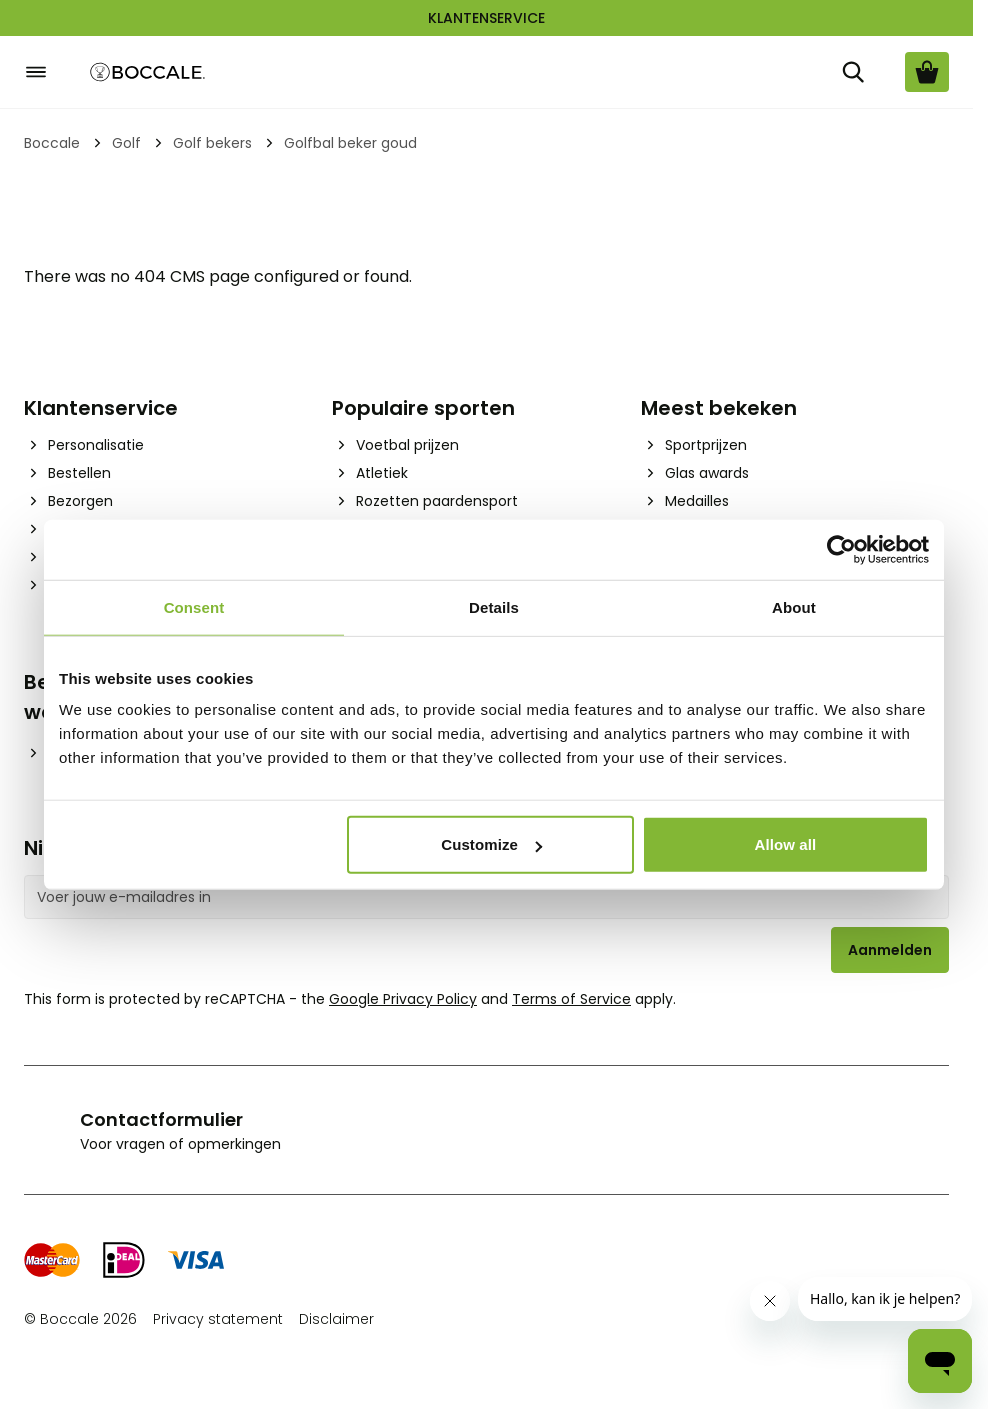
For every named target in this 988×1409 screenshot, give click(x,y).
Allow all (786, 844)
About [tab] (794, 606)
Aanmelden (890, 950)
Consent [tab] (194, 606)
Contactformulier (161, 1119)
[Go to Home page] (148, 72)
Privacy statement (218, 1319)
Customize (491, 844)
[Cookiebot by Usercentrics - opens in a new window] (841, 549)
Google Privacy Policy (403, 999)
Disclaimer (336, 1319)
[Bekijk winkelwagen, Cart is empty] (927, 72)
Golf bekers (212, 143)
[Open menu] (36, 72)
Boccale (52, 143)
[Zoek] (853, 72)
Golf (126, 143)
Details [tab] (494, 606)
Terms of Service (571, 999)
